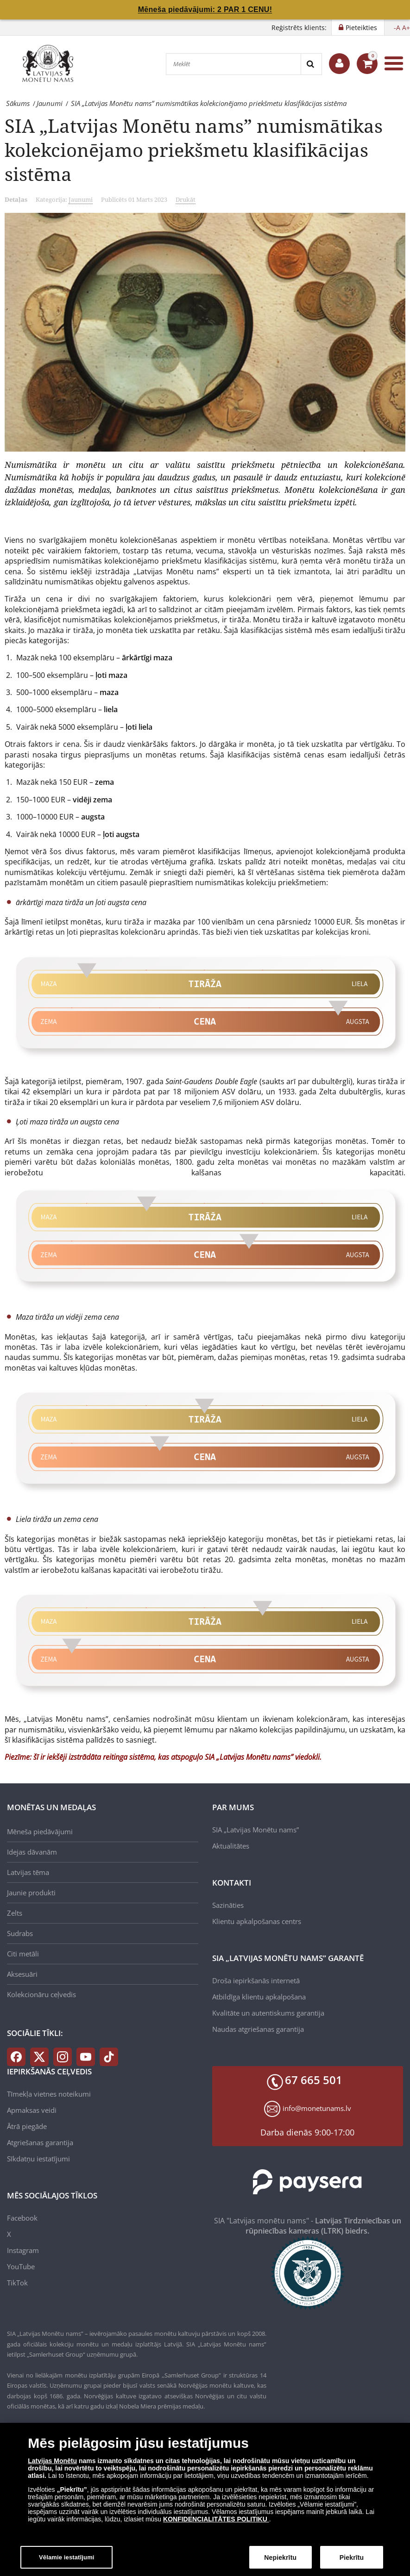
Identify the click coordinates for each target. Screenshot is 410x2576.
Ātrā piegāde (27, 2126)
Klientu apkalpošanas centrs (256, 1921)
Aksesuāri (22, 1974)
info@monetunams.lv (317, 2108)
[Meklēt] (233, 64)
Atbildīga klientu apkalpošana (259, 1996)
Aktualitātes (230, 1845)
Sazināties (228, 1905)
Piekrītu (352, 2560)
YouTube (21, 2266)
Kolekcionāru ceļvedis (41, 1994)
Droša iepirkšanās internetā (256, 1980)
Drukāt (186, 199)
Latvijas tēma (28, 1872)
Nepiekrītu (280, 2560)
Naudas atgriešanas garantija (258, 2029)
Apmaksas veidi (32, 2110)
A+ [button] (406, 27)
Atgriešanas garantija (40, 2142)
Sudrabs (20, 1933)
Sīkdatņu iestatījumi (38, 2158)
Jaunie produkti (31, 1892)
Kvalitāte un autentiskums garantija (268, 2012)
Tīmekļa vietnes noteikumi (49, 2093)
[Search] (311, 64)
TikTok (17, 2282)
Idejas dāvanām (32, 1851)
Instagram (23, 2250)
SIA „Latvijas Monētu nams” (255, 1829)
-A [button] (397, 27)
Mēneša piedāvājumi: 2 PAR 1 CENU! (205, 9)
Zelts (14, 1913)
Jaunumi (81, 199)
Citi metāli (23, 1953)
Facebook (22, 2217)
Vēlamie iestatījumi (67, 2560)
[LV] (51, 63)
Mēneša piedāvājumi (40, 1831)
